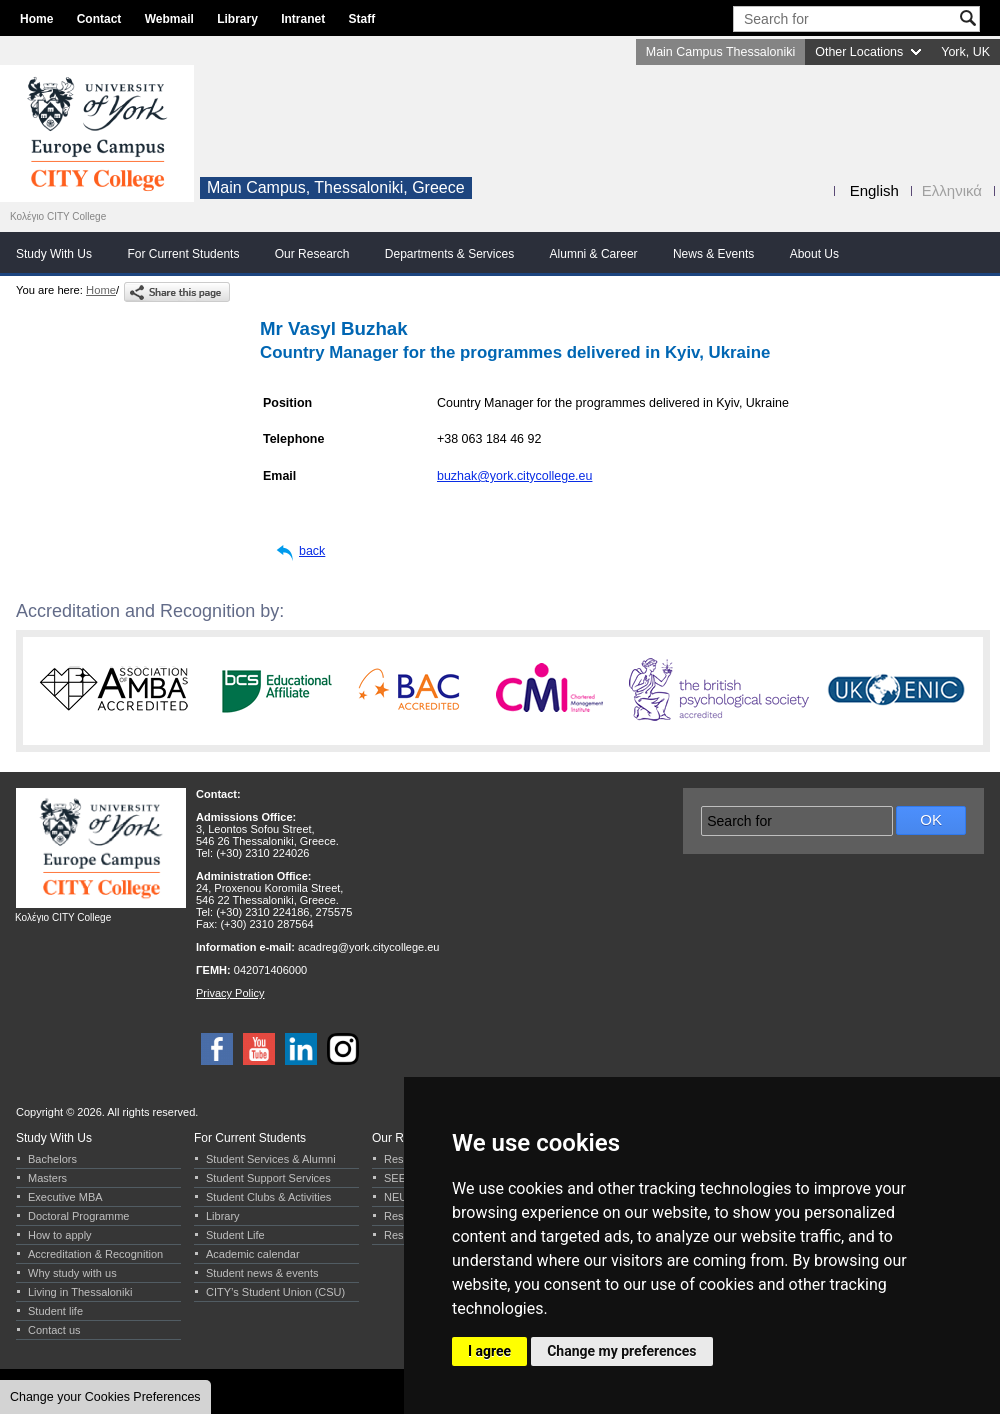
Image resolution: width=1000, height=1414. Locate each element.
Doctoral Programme (78, 1216)
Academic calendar (253, 1254)
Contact (99, 19)
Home (36, 19)
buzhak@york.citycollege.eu (514, 476)
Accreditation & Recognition (95, 1254)
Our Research (312, 254)
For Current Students (183, 254)
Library (237, 19)
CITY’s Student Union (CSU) (275, 1292)
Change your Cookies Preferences (105, 1397)
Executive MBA (65, 1197)
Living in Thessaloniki (80, 1292)
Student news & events (262, 1273)
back (312, 551)
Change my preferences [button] (621, 1351)
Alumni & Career (594, 254)
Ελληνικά (952, 190)
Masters (47, 1178)
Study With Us (54, 254)
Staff (362, 19)
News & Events (713, 254)
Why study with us (72, 1273)
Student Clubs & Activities (268, 1197)
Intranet (303, 19)
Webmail (169, 19)
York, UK (965, 52)
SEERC (403, 1178)
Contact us (54, 1330)
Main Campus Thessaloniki (720, 52)
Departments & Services (449, 254)
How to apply (60, 1235)
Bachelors (52, 1159)
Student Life (235, 1235)
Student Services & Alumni (271, 1159)
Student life (55, 1311)
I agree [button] (489, 1351)
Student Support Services (268, 1178)
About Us (814, 254)
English (874, 190)
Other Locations (859, 52)
